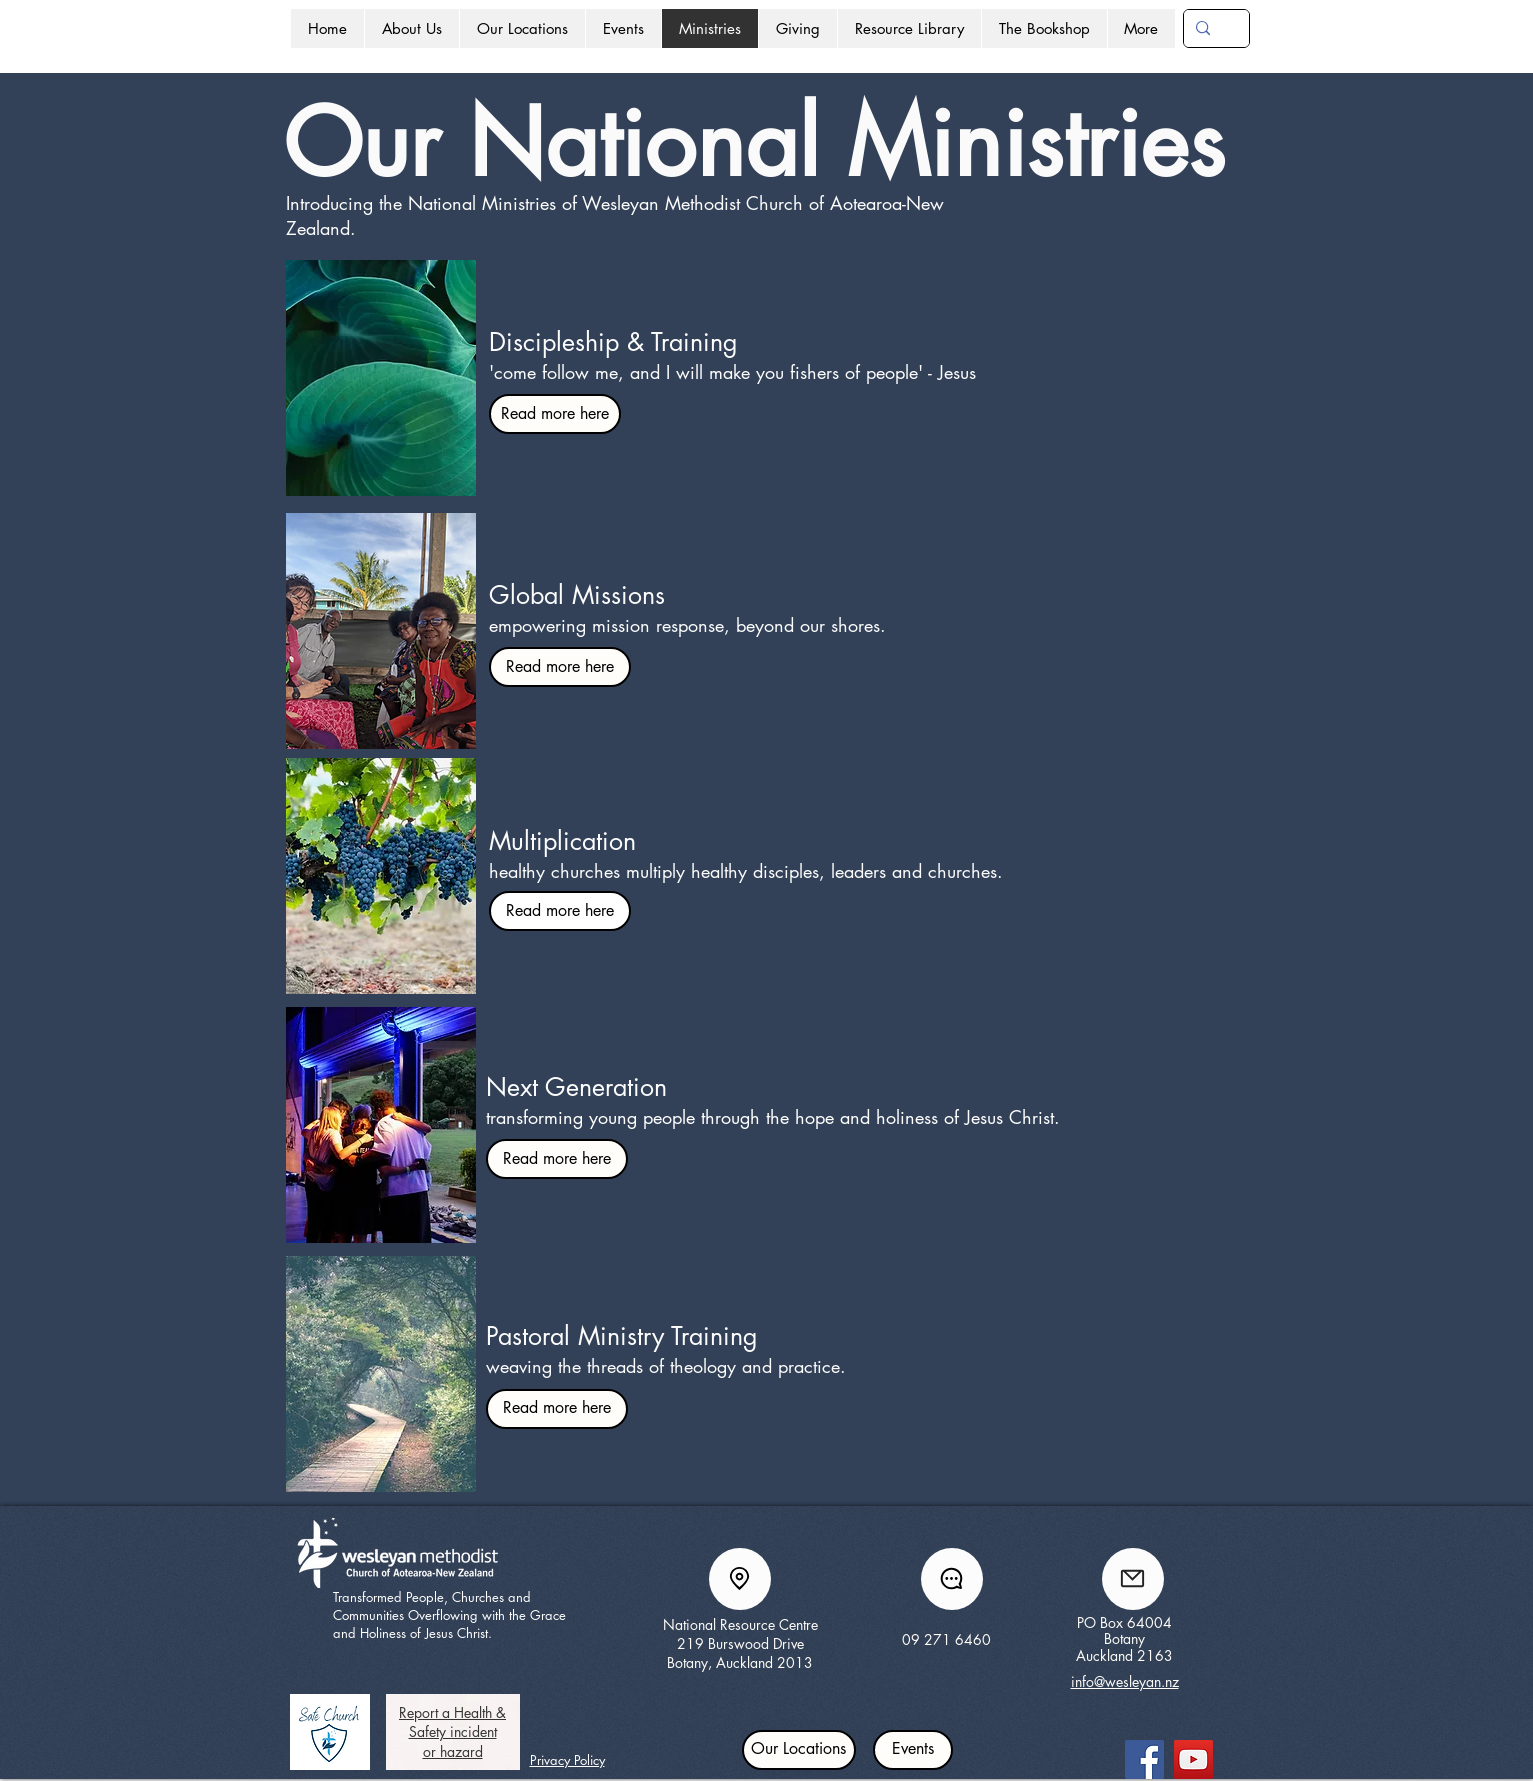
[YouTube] (1193, 1759)
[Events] (913, 1750)
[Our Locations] (799, 1750)
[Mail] (1133, 1579)
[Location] (740, 1579)
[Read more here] (555, 414)
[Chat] (952, 1579)
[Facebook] (1144, 1759)
